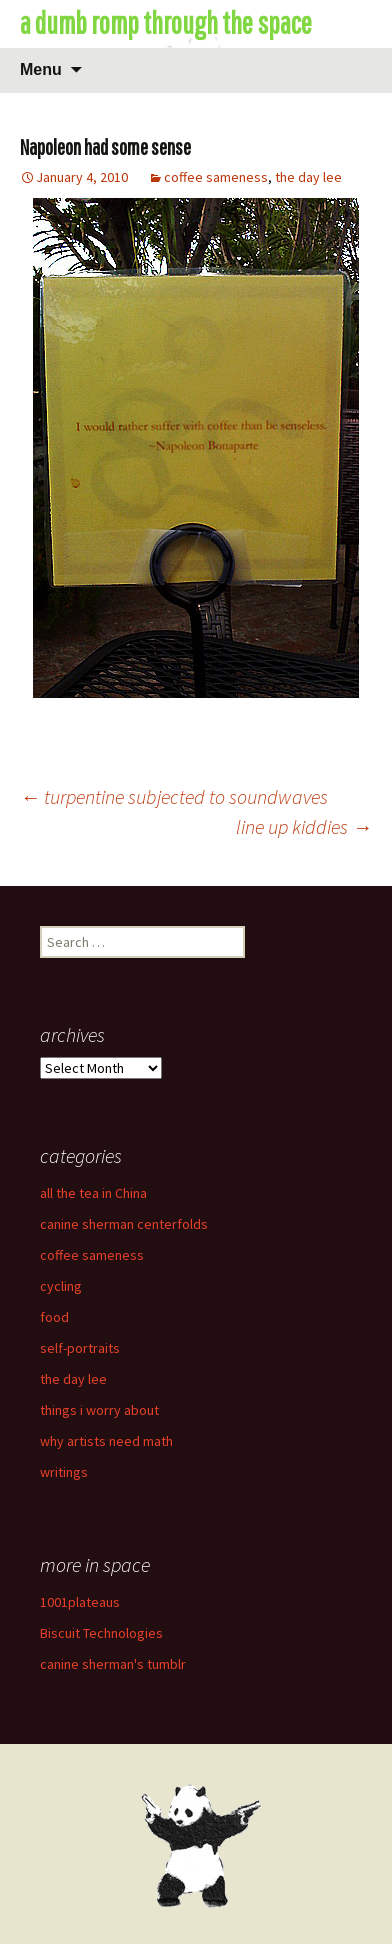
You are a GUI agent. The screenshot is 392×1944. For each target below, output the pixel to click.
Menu (41, 69)
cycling (61, 1286)
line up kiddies (304, 826)
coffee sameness (216, 177)
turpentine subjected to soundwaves (174, 796)
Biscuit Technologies (101, 1633)
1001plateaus (80, 1602)
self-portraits (80, 1348)
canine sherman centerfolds (124, 1224)
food (54, 1317)
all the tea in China (93, 1193)
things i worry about (99, 1410)
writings (64, 1472)
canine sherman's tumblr (113, 1664)
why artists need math (106, 1441)
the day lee (308, 177)
